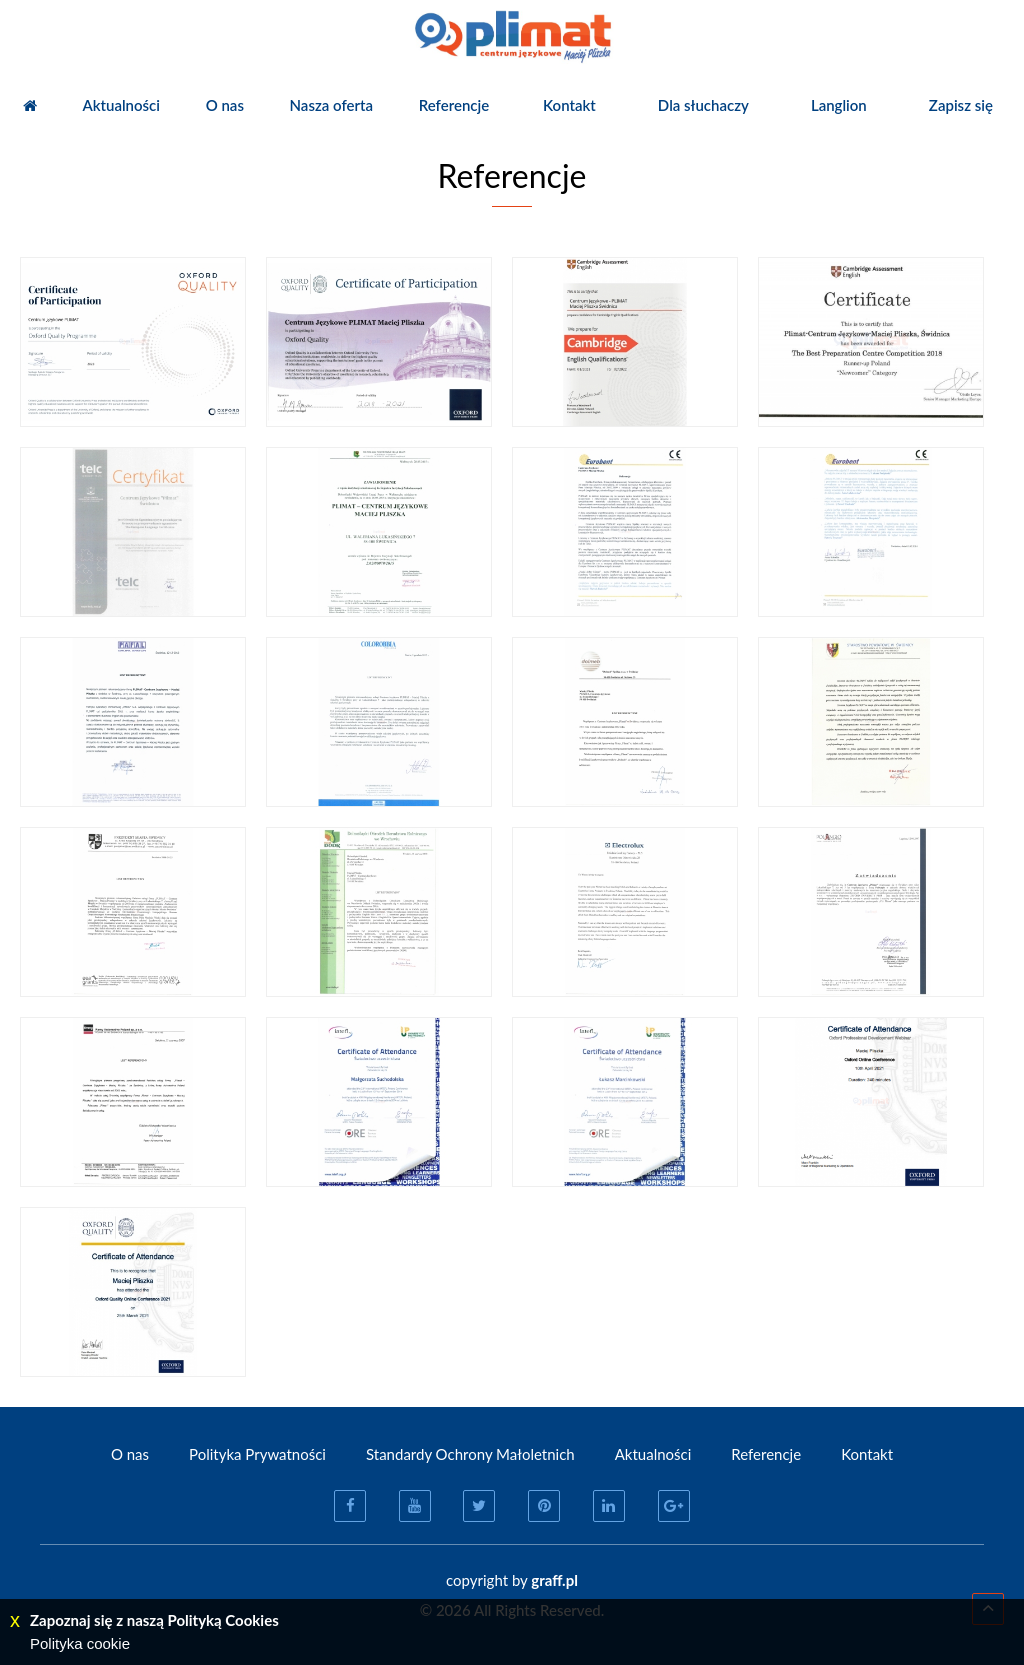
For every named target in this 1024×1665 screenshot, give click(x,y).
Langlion (839, 105)
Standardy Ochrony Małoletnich (470, 1454)
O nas (225, 105)
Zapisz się (961, 105)
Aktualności (121, 105)
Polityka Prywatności (257, 1454)
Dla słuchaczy (703, 105)
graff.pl (554, 1580)
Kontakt (569, 105)
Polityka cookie (80, 1643)
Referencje (454, 105)
